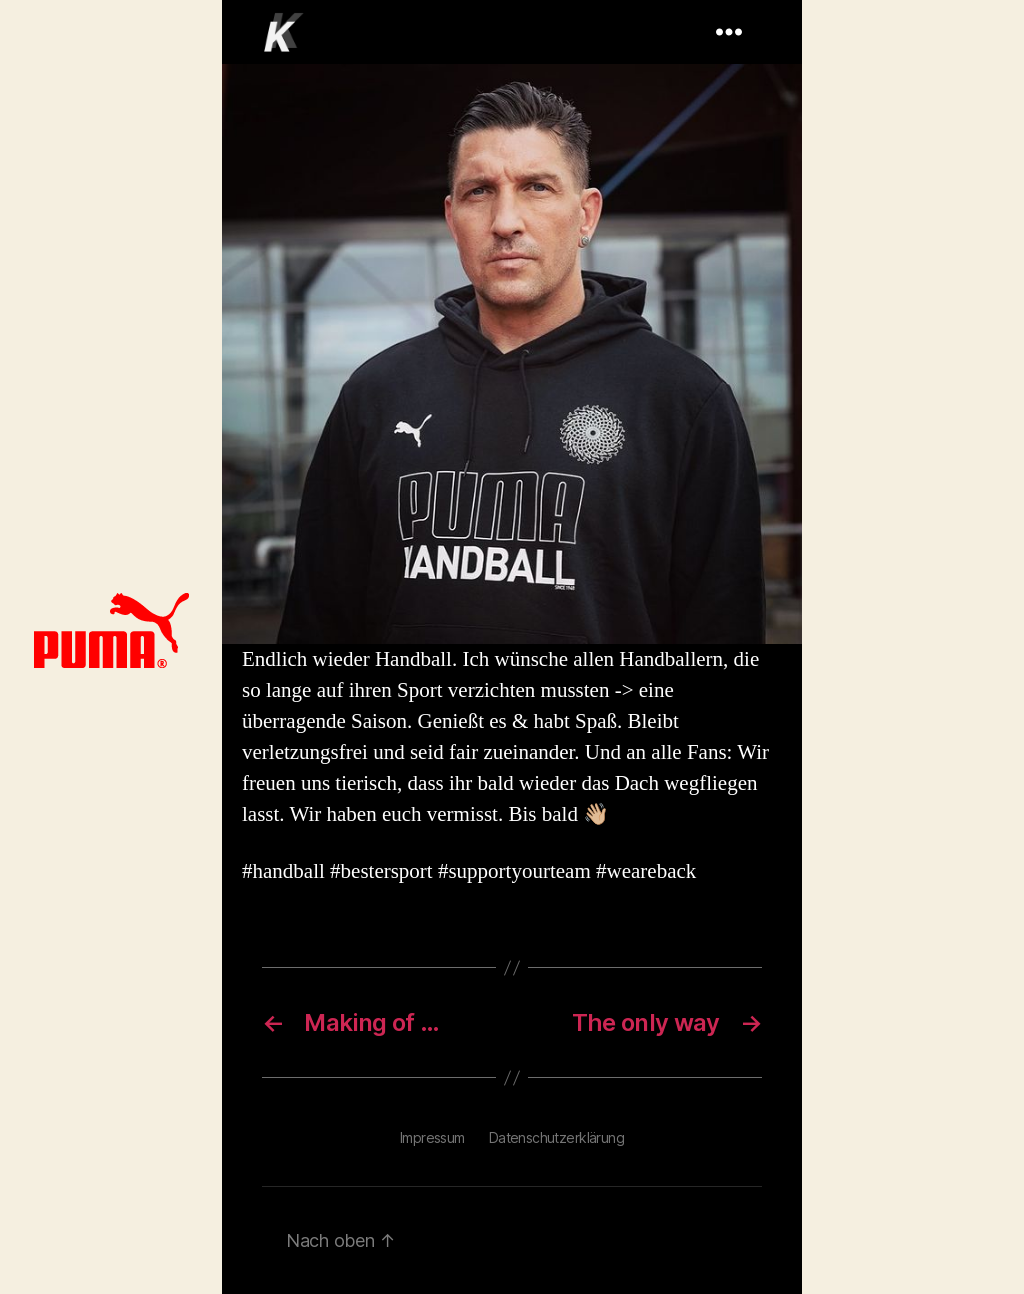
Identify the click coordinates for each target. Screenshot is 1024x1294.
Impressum (432, 1137)
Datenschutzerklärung (556, 1137)
